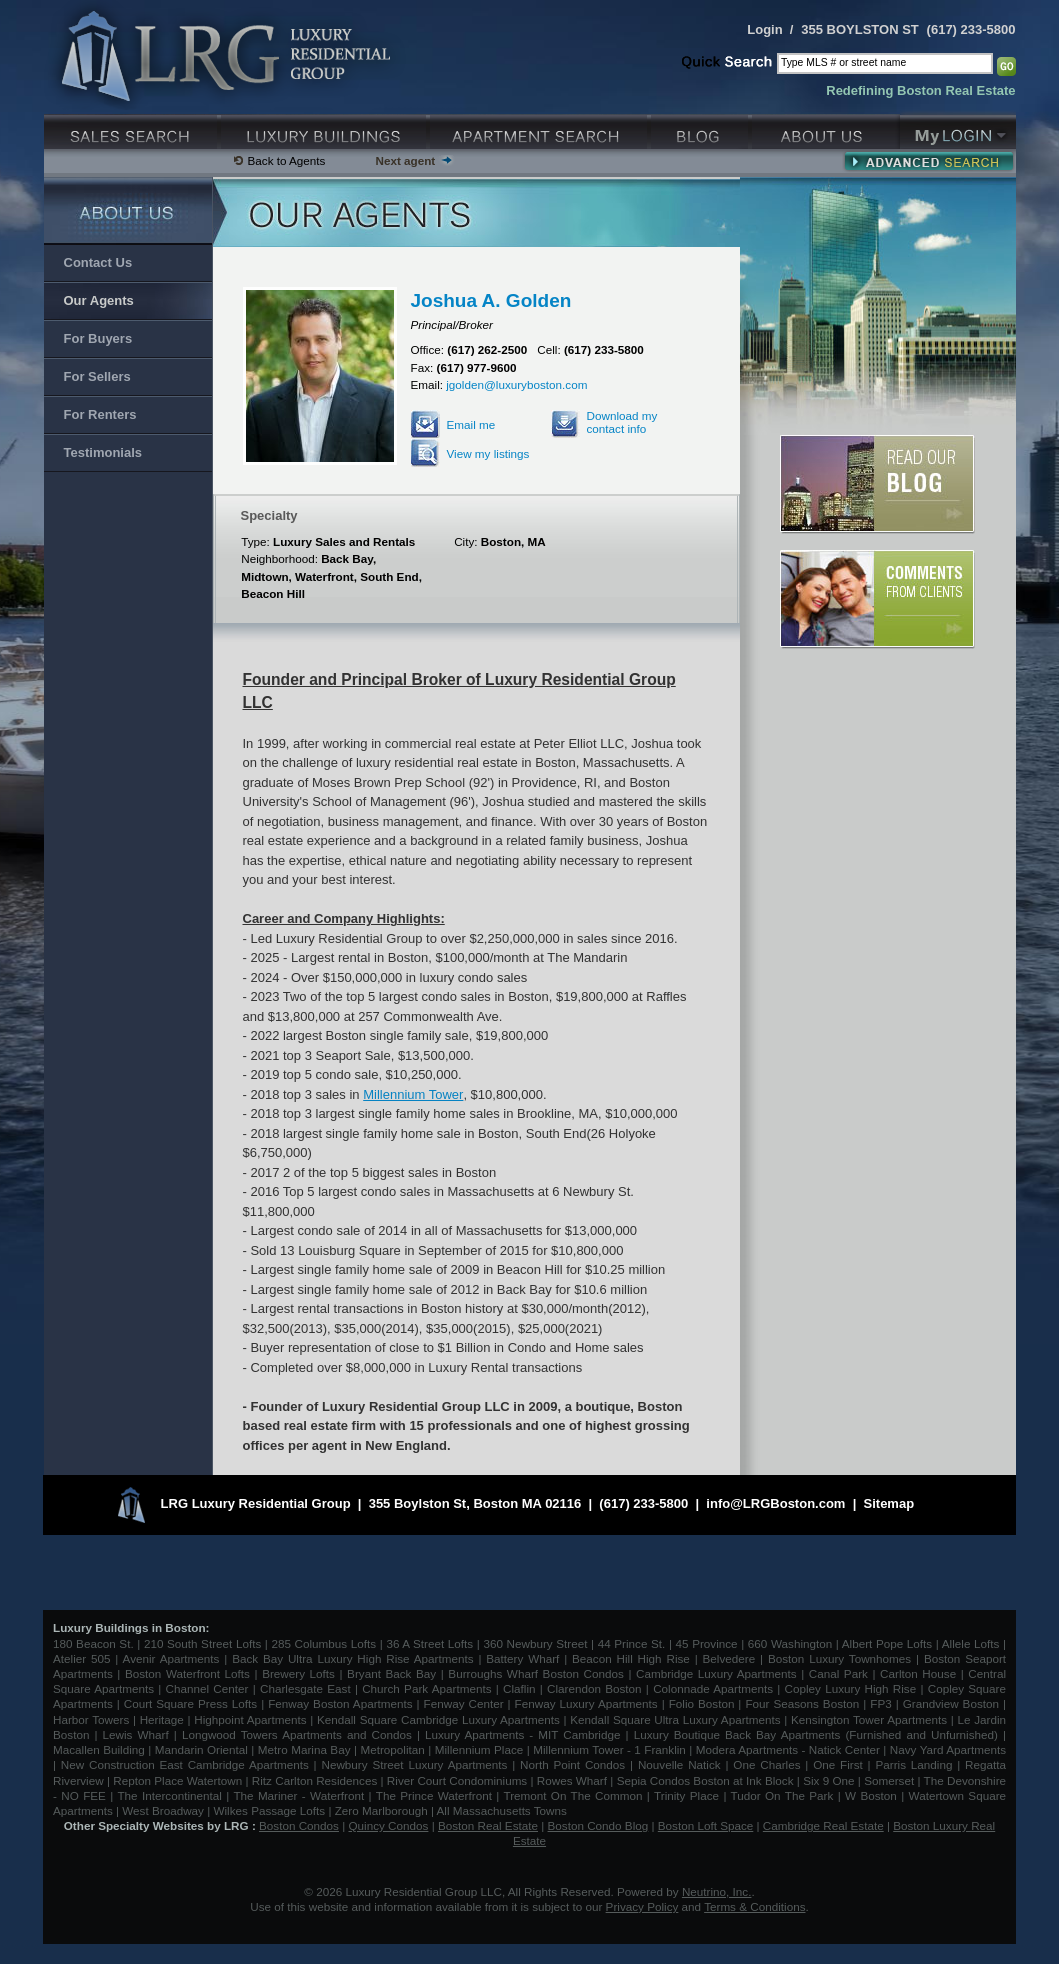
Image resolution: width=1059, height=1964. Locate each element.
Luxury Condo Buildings (325, 129)
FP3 (882, 1703)
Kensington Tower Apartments (869, 1719)
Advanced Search (928, 161)
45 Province (707, 1643)
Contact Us (98, 262)
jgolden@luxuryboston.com (516, 384)
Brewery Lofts (298, 1673)
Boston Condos (299, 1825)
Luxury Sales (132, 129)
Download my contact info (622, 422)
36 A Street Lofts (429, 1643)
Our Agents (99, 300)
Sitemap (889, 1504)
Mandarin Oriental (201, 1749)
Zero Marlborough (381, 1810)
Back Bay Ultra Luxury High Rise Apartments (352, 1658)
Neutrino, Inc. (717, 1891)
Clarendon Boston (594, 1688)
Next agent (405, 160)
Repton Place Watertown (177, 1780)
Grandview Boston (951, 1703)
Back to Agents (287, 160)
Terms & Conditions (754, 1906)
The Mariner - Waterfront (298, 1795)
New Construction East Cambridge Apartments (185, 1764)
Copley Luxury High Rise (851, 1688)
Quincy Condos (389, 1825)
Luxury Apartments (540, 129)
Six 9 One (828, 1780)
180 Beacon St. (93, 1643)
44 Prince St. (632, 1643)
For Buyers (98, 338)
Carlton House (918, 1673)
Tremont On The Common (572, 1795)
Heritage (162, 1719)
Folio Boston (702, 1703)
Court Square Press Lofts (190, 1703)
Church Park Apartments (426, 1688)
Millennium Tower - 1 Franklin (609, 1749)
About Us (826, 129)
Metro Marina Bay (304, 1749)
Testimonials (103, 452)
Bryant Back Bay (391, 1673)
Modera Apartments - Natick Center (788, 1749)
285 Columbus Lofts (323, 1643)
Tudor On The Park (782, 1795)
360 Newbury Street (535, 1643)
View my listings (488, 453)
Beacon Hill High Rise (631, 1658)
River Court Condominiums (457, 1780)
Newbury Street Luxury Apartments (414, 1764)
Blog (701, 129)
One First (838, 1764)
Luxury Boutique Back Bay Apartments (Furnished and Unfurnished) (816, 1734)
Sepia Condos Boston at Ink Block (705, 1780)
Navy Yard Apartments (948, 1749)
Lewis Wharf (136, 1734)
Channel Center (207, 1688)
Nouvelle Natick (679, 1764)
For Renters (100, 414)
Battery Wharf (522, 1658)
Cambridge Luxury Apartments (716, 1673)
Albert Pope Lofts (887, 1643)
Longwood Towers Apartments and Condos (297, 1734)
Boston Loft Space (706, 1825)
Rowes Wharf (572, 1780)
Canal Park (838, 1673)
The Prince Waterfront (434, 1795)
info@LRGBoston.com (775, 1504)
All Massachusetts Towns (502, 1810)
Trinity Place (688, 1795)
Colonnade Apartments (713, 1688)
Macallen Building (99, 1749)
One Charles (766, 1764)
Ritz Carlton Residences (314, 1780)
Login (764, 29)
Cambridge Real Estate (823, 1825)
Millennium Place (479, 1749)
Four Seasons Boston (804, 1703)
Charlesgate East (305, 1688)
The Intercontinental (169, 1795)
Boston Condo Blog (598, 1825)
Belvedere (729, 1658)
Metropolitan (394, 1749)
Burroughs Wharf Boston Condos (536, 1673)
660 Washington (790, 1643)
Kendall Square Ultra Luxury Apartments (675, 1719)
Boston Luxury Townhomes (839, 1658)
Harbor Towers (91, 1719)
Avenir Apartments (171, 1658)
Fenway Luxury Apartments (586, 1703)
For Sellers (97, 376)
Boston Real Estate (488, 1825)
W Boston (873, 1795)
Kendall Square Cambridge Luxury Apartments (440, 1719)
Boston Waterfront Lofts (187, 1673)
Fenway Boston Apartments (340, 1703)
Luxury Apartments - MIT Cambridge (522, 1734)
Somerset (889, 1780)
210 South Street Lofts (202, 1643)
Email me (471, 424)
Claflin (521, 1688)
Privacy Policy (642, 1906)
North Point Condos (572, 1764)
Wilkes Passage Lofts (269, 1810)
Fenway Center (464, 1703)
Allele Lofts (971, 1643)
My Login (958, 129)
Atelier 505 (84, 1658)
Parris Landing (913, 1764)
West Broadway (163, 1810)
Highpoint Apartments (252, 1719)
